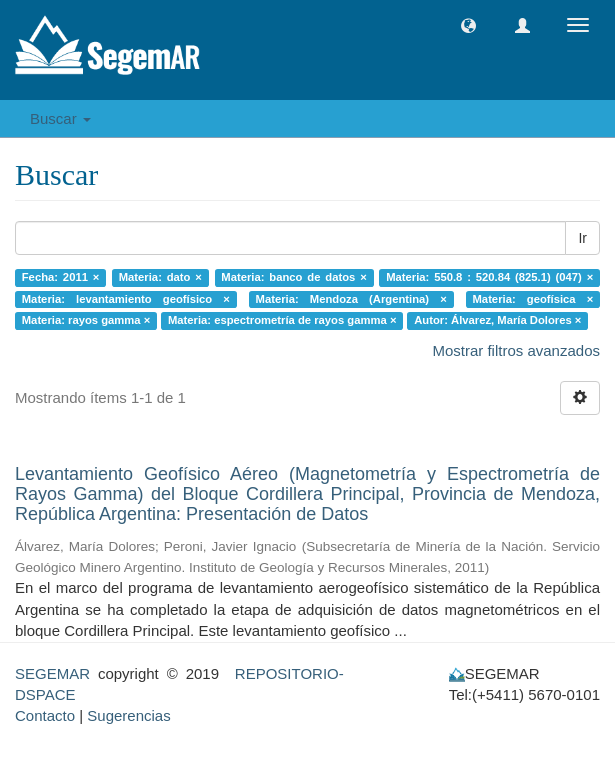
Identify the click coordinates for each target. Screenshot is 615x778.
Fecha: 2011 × (61, 277)
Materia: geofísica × (533, 299)
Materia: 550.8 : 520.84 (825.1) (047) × (489, 277)
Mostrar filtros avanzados (516, 350)
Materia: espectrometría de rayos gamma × (282, 320)
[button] (468, 25)
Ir (582, 238)
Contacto (45, 715)
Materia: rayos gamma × (86, 320)
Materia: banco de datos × (293, 277)
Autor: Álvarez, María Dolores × (497, 320)
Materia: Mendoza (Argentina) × (351, 299)
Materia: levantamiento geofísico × (126, 299)
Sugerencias (128, 715)
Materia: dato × (160, 277)
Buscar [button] (60, 118)
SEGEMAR (52, 673)
